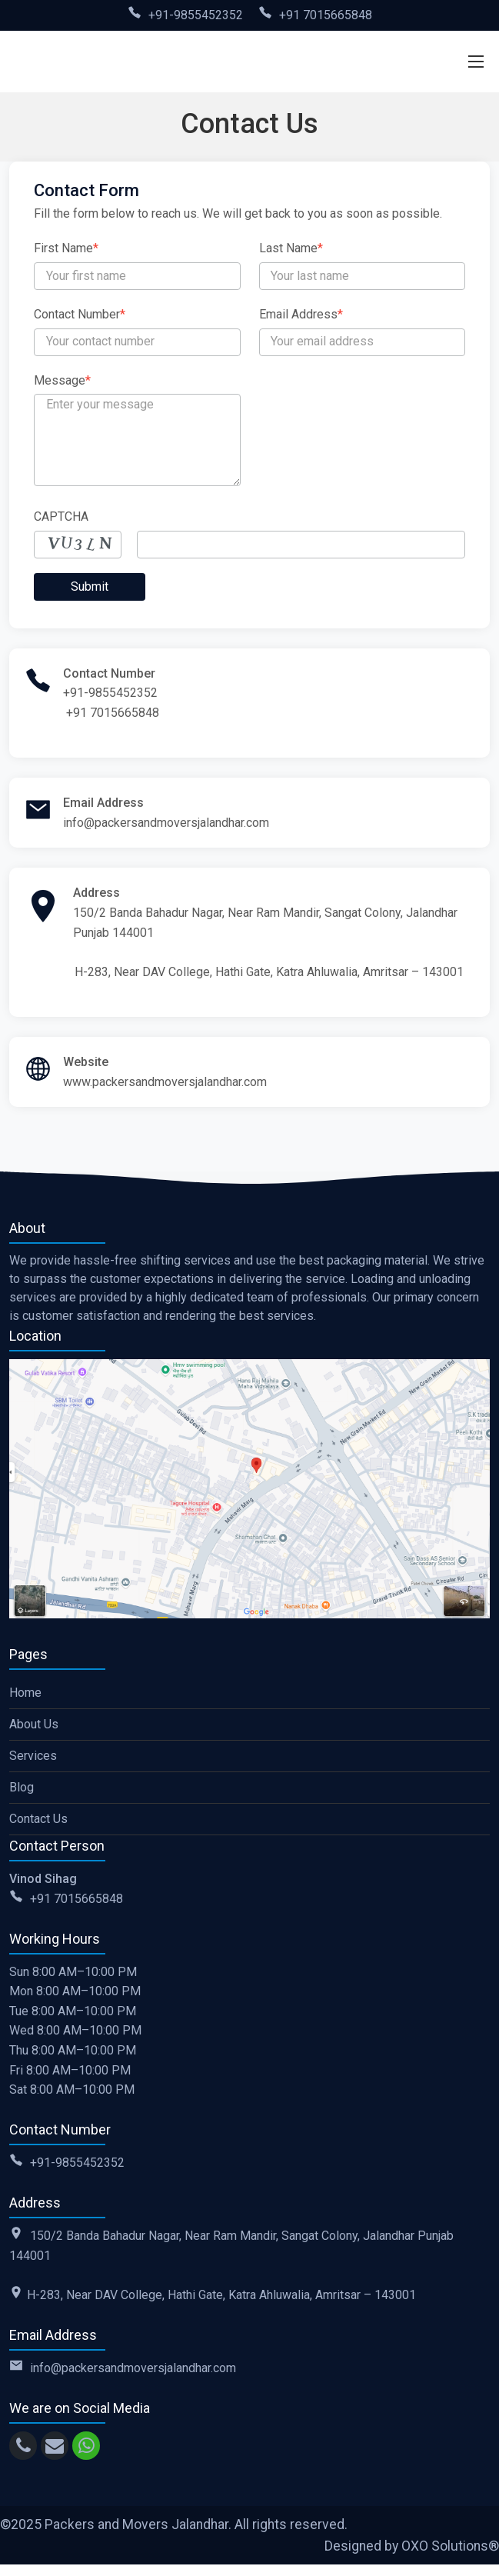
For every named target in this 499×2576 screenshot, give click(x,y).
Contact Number (79, 314)
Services (33, 1755)
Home (25, 1692)
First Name (66, 248)
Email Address (301, 314)
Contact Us (38, 1818)
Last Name (291, 248)
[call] (23, 2445)
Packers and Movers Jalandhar (136, 2524)
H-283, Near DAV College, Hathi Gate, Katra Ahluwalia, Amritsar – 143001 (269, 972)
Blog (21, 1787)
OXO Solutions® (450, 2546)
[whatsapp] (86, 2445)
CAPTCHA (61, 516)
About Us (33, 1724)
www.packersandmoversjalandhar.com (165, 1082)
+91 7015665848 (325, 15)
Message (62, 380)
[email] (54, 2445)
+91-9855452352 (195, 15)
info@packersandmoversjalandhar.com (166, 822)
